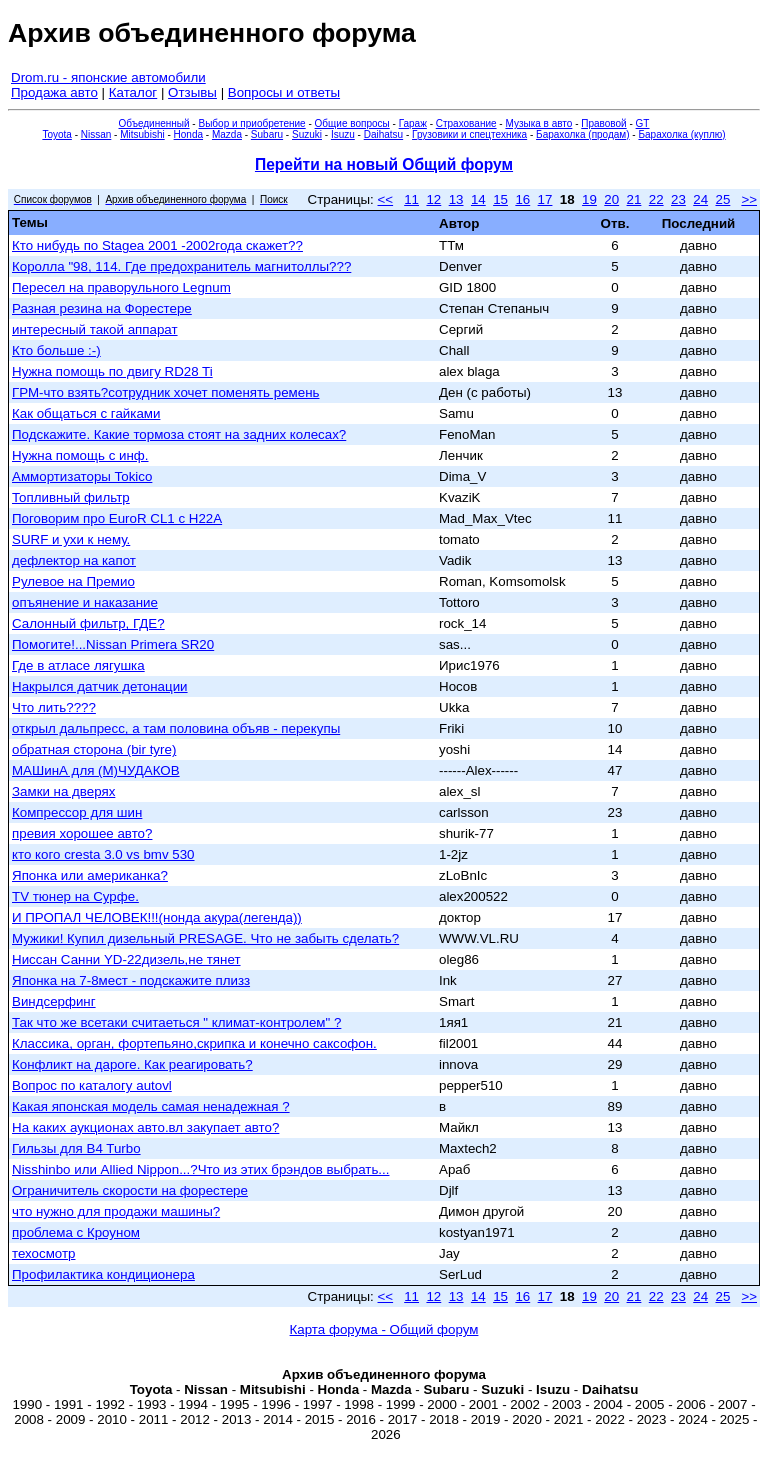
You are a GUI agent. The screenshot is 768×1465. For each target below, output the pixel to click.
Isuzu (343, 134)
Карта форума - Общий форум (384, 1329)
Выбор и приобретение (251, 123)
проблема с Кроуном (76, 1232)
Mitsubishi (142, 134)
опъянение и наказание (85, 602)
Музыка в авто (538, 123)
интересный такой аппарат (95, 329)
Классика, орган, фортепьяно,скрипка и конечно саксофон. (194, 1043)
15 (500, 199)
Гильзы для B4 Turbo (76, 1148)
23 (678, 199)
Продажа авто (54, 92)
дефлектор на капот (74, 560)
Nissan (96, 134)
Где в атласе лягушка (78, 665)
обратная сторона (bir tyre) (94, 749)
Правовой (603, 123)
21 (634, 199)
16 (522, 199)
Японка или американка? (90, 875)
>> (749, 199)
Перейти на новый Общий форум (384, 164)
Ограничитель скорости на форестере (130, 1190)
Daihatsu (383, 134)
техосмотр (43, 1253)
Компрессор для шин (77, 812)
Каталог (133, 92)
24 (700, 199)
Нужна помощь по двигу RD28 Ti (112, 371)
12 (433, 199)
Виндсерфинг (54, 1001)
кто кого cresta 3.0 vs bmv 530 (103, 854)
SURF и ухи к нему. (71, 539)
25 (722, 199)
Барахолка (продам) (583, 134)
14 (478, 199)
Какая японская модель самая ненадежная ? (151, 1106)
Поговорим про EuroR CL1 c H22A (117, 518)
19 (589, 199)
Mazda (227, 134)
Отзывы (192, 92)
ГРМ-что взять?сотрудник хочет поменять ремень (165, 392)
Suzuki (307, 134)
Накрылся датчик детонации (100, 686)
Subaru (267, 134)
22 (656, 199)
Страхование (466, 123)
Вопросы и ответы (284, 92)
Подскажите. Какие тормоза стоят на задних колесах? (179, 434)
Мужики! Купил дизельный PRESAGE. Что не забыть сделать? (205, 938)
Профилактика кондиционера (103, 1274)
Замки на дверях (63, 791)
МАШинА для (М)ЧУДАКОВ (96, 770)
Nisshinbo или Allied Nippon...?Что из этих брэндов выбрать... (200, 1169)
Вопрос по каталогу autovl (92, 1085)
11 (411, 199)
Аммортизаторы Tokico (82, 476)
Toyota (56, 134)
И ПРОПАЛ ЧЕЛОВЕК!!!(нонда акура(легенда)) (157, 917)
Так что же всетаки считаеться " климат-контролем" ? (176, 1022)
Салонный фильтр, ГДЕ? (88, 623)
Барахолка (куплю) (681, 134)
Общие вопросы (352, 123)
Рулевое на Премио (73, 581)
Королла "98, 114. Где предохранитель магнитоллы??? (181, 266)
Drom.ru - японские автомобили (108, 77)
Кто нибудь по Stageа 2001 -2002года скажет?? (157, 245)
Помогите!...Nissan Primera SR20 (113, 644)
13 (456, 199)
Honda (188, 134)
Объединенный (154, 123)
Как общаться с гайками (86, 413)
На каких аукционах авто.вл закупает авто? (145, 1127)
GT (643, 123)
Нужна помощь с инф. (80, 455)
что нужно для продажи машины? (116, 1211)
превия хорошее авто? (82, 833)
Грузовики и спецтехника (469, 134)
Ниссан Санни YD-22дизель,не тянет (126, 959)
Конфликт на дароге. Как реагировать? (132, 1064)
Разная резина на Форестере (102, 308)
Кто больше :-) (56, 350)
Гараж (413, 123)
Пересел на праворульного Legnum (121, 287)
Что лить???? (54, 707)
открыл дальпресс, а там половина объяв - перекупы (176, 728)
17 (545, 199)
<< (386, 199)
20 (611, 199)
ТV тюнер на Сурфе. (75, 896)
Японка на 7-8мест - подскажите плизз (131, 980)
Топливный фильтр (71, 497)
